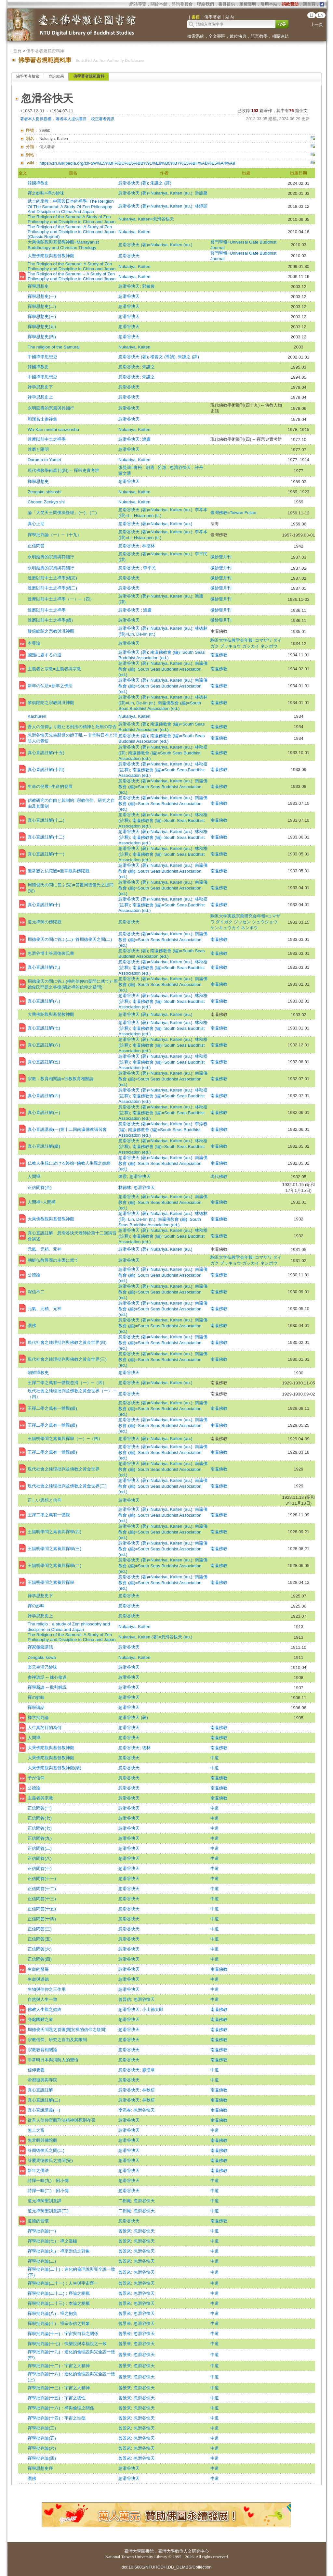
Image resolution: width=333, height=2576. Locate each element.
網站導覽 (137, 4)
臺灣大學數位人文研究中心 (183, 2551)
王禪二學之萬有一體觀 (49, 1514)
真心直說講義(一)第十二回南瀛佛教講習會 (67, 1129)
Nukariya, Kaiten (134, 231)
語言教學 (259, 36)
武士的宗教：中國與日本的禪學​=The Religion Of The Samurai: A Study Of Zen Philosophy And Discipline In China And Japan (71, 206)
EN (321, 15)
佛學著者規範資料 (88, 76)
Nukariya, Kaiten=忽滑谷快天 (146, 219)
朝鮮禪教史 (38, 1372)
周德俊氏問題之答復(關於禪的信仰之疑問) (67, 2029)
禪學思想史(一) (42, 296)
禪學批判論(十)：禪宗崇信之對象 (59, 2323)
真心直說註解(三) (44, 1112)
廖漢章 (148, 2069)
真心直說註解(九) (44, 967)
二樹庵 (124, 2200)
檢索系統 (195, 36)
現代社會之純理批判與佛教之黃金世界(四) (67, 1342)
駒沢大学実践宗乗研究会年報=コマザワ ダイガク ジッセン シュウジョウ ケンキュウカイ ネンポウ (245, 922)
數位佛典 (238, 36)
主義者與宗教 (40, 1798)
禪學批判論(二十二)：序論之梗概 (59, 2293)
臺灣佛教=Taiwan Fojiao (233, 512)
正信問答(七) (40, 1818)
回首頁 (309, 4)
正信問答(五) (40, 1939)
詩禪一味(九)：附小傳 (48, 2180)
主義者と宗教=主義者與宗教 (54, 668)
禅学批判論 (38, 1717)
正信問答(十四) (42, 1918)
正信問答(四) (40, 1959)
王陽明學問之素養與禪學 (51, 1582)
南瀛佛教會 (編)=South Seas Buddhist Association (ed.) (162, 669)
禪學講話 (36, 1707)
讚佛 (32, 1325)
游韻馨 (201, 193)
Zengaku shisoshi (44, 491)
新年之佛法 (38, 2170)
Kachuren (37, 716)
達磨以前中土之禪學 (47, 610)
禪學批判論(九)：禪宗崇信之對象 (59, 2251)
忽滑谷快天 (129, 255)
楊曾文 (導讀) (163, 356)
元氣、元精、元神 (44, 1249)
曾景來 (124, 2231)
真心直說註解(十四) (46, 769)
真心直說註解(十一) (46, 854)
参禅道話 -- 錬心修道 (47, 1677)
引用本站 (268, 4)
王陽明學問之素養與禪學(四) (54, 1531)
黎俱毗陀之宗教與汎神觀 (51, 631)
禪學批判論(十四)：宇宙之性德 (57, 2418)
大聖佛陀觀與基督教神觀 (51, 255)
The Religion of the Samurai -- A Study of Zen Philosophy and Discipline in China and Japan (71, 276)
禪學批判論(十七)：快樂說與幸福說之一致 (67, 2343)
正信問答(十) (40, 1868)
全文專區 (216, 36)
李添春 (124, 2110)
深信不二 (36, 1291)
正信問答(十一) (42, 1878)
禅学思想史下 (40, 387)
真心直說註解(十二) (46, 820)
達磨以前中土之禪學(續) (50, 620)
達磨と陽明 (38, 449)
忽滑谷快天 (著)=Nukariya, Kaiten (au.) (155, 193)
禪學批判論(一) (42, 2231)
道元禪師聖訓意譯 (44, 2200)
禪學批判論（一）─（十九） (54, 534)
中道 (214, 1757)
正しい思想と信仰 (44, 1500)
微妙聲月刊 (221, 556)
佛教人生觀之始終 (44, 2009)
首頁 (17, 50)
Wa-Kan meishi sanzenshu (53, 429)
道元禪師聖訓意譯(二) (48, 2210)
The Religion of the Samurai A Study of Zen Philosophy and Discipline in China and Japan (71, 219)
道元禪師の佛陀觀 (44, 921)
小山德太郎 (152, 2009)
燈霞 (122, 1176)
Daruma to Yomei (44, 459)
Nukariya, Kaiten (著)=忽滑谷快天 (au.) (155, 1637)
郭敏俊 (148, 286)
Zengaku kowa (42, 1657)
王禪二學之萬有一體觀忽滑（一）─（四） (67, 1382)
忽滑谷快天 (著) (133, 183)
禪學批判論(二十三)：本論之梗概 (59, 2303)
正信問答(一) (40, 1808)
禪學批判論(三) (42, 2428)
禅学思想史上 (40, 397)
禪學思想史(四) (42, 336)
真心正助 (36, 523)
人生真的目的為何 (44, 1727)
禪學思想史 (38, 286)
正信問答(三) (40, 1928)
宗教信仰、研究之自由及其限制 (57, 2039)
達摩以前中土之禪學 (47, 439)
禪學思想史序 (40, 2468)
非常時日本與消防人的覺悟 (53, 2059)
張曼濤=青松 (130, 467)
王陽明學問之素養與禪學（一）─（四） (65, 1438)
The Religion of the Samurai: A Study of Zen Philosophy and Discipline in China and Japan (71, 266)
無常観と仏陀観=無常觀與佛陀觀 (58, 870)
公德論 (34, 1274)
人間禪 (34, 1176)
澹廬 (146, 439)
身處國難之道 (40, 2019)
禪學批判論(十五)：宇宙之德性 (57, 2397)
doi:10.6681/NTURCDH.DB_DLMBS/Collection (166, 2567)
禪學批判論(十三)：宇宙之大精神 (59, 2387)
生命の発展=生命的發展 (50, 786)
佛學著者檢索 (27, 76)
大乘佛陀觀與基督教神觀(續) (54, 1767)
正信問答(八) (40, 1858)
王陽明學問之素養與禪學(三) (54, 1548)
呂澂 (162, 467)
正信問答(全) (40, 1187)
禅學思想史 (38, 481)
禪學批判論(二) (42, 2261)
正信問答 (36, 545)
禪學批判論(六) (42, 2448)
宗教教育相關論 (42, 2049)
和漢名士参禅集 (42, 419)
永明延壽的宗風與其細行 (51, 408)
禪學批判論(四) (42, 2458)
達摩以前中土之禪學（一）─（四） (61, 599)
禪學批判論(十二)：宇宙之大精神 (59, 2365)
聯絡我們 (205, 4)
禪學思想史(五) (42, 326)
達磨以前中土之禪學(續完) (52, 577)
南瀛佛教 (218, 654)
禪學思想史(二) (42, 306)
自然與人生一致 (42, 1999)
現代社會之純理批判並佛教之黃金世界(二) (67, 1486)
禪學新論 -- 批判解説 (47, 1687)
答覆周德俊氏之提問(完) (50, 2160)
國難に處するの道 (44, 654)
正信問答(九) (40, 1838)
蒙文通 (124, 473)
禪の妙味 (36, 1605)
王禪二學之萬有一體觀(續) (52, 1408)
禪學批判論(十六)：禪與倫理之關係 (61, 2408)
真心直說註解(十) (44, 904)
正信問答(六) (40, 1949)
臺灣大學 (132, 2551)
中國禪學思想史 (42, 356)
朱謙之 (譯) (160, 183)
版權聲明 (247, 4)
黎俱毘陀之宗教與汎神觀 (51, 702)
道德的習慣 (38, 2220)
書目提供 (226, 4)
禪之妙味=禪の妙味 (46, 193)
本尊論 (34, 643)
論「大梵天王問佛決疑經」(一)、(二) (62, 512)
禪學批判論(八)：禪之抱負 (52, 2313)
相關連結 (280, 36)
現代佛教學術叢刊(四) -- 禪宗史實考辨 (63, 470)
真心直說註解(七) (44, 1028)
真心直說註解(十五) (46, 752)
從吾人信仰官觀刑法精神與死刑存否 (61, 2120)
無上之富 (36, 2130)
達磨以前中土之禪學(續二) (52, 588)
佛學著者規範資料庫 (45, 50)
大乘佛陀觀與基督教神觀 (51, 1014)
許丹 (200, 467)
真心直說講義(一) (44, 2110)
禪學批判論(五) (42, 2438)
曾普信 (124, 1999)
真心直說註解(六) (44, 1044)
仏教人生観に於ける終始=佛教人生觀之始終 (69, 1163)
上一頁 (316, 24)
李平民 (149, 567)
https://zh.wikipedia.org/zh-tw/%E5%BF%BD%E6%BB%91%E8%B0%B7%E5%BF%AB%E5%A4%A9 (137, 163)
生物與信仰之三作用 (47, 1989)
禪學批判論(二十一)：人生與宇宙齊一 (63, 2283)
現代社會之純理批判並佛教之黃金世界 (64, 1469)
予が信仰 (36, 1777)
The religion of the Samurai (54, 347)
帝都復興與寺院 (42, 2079)
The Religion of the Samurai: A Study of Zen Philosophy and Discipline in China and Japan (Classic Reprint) (71, 231)
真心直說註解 (40, 2090)
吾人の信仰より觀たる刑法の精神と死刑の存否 (72, 726)
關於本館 (159, 4)
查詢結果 (56, 76)
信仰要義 (36, 2069)
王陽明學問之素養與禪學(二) (54, 1565)
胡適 (150, 467)
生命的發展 (38, 1969)
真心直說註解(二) (44, 2100)
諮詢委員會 (182, 4)
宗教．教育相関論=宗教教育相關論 (61, 1078)
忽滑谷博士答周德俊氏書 (51, 953)
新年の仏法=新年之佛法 (50, 685)
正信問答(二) (40, 1848)
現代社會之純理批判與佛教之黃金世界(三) (67, 1359)
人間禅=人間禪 (42, 1202)
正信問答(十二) (42, 1888)
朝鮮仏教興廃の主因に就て (53, 1260)
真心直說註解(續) (44, 1146)
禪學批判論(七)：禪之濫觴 (52, 2241)
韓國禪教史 (38, 183)
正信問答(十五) (42, 1908)
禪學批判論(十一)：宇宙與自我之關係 (63, 2333)
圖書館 (147, 2551)
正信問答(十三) (42, 1898)
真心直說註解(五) (44, 1061)
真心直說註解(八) (44, 1001)
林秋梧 (148, 2090)
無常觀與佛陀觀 (42, 2140)
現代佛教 (218, 1176)
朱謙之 (148, 366)
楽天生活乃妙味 (42, 1667)
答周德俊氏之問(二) (46, 2150)
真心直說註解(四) (44, 1095)
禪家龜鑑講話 (40, 1647)
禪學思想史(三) (42, 316)
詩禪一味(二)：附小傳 (48, 2190)
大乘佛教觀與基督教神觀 (51, 1219)
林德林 (148, 545)
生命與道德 (38, 1979)
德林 (146, 1747)
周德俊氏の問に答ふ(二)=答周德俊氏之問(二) (70, 939)
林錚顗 (201, 206)
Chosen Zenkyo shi (46, 501)
